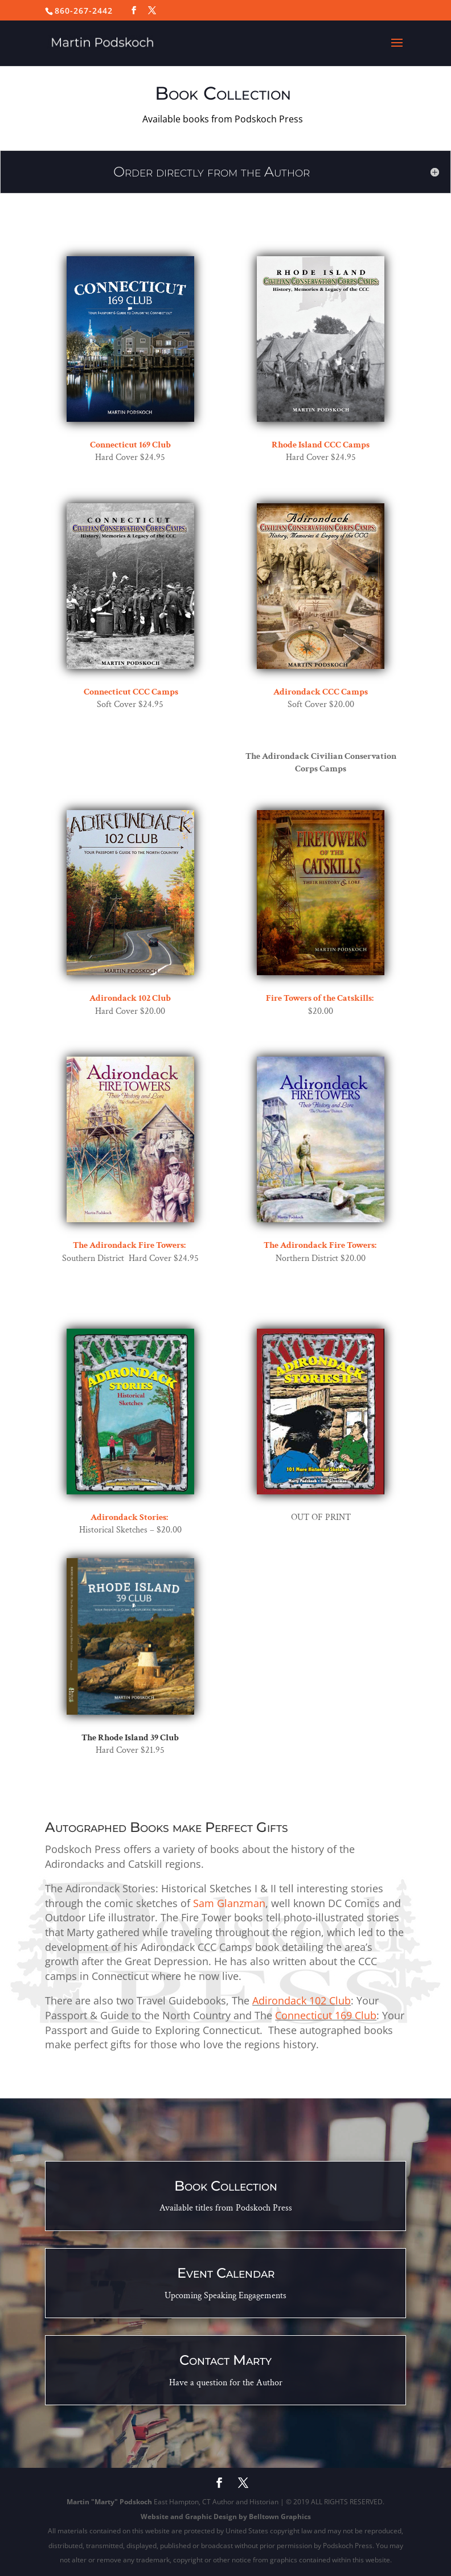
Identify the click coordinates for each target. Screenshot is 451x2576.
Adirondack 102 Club (301, 2000)
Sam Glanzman (229, 1903)
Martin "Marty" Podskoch (109, 2502)
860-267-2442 (84, 10)
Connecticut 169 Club (325, 2015)
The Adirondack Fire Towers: (129, 1245)
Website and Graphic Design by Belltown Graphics (226, 2516)
